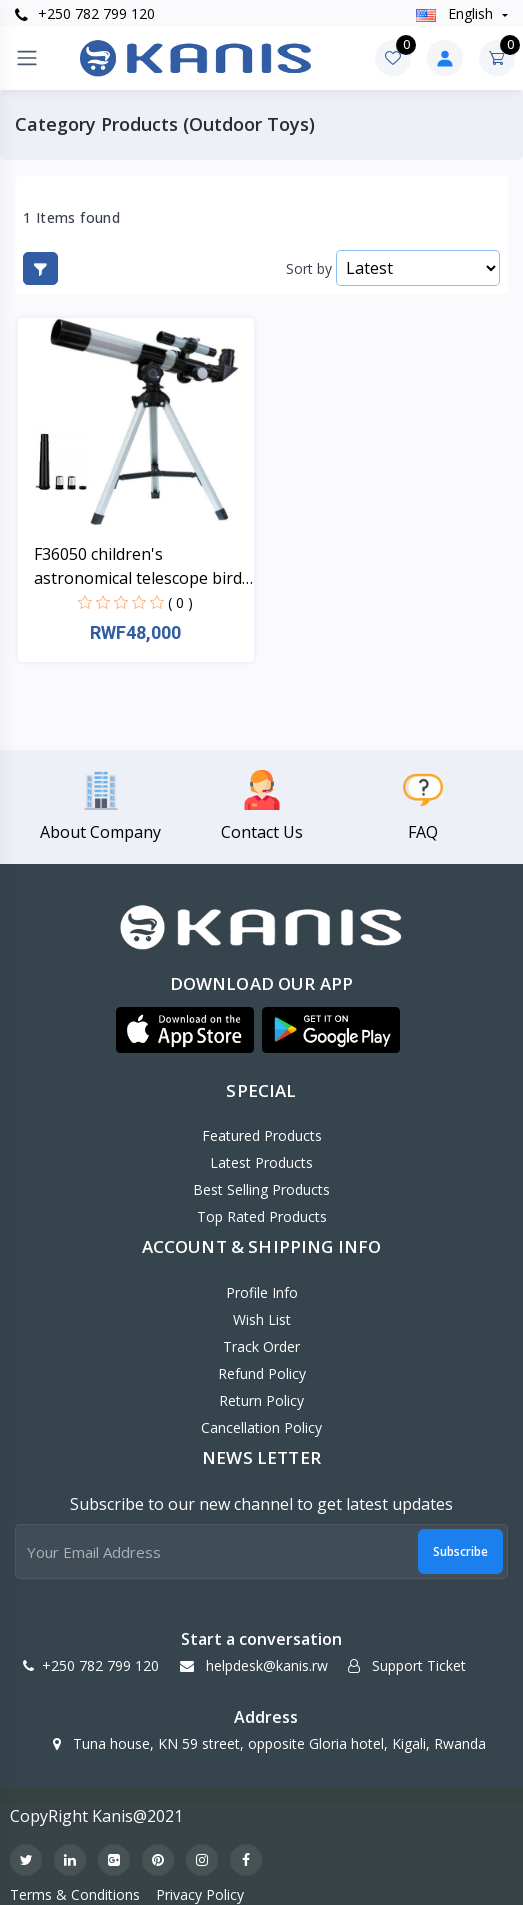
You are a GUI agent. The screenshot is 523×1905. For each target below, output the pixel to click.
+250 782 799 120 (85, 13)
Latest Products (261, 1162)
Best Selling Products (261, 1189)
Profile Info (262, 1292)
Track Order (261, 1346)
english (456, 13)
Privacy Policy (200, 1894)
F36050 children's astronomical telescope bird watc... (138, 566)
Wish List (262, 1319)
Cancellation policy (261, 1427)
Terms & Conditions (75, 1894)
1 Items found (71, 218)
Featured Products (262, 1135)
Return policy (261, 1400)
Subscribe (460, 1551)
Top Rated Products (262, 1216)
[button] (185, 1030)
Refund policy (262, 1373)
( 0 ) (180, 602)
